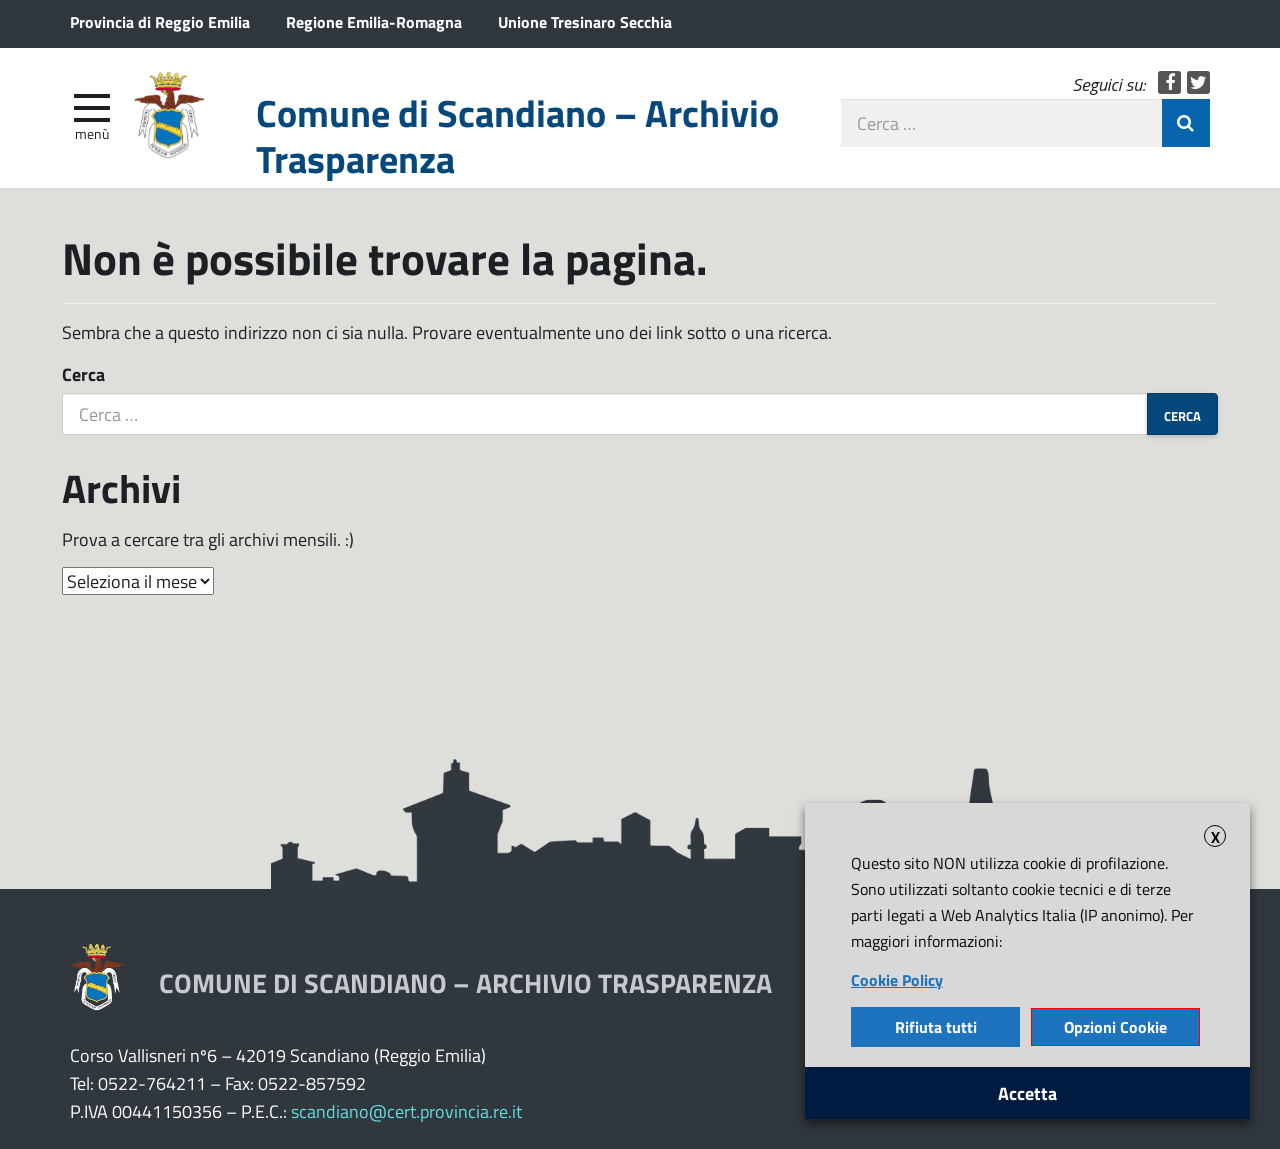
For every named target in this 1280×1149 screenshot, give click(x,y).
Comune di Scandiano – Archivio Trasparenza (517, 135)
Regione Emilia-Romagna (374, 21)
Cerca (83, 374)
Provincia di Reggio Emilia (160, 21)
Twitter (1198, 82)
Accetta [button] (1027, 1093)
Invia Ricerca (1186, 123)
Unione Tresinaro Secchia (585, 21)
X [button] (1215, 836)
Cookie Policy (897, 979)
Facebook (1169, 82)
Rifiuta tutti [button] (936, 1026)
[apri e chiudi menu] (92, 106)
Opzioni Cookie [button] (1115, 1026)
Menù (92, 133)
